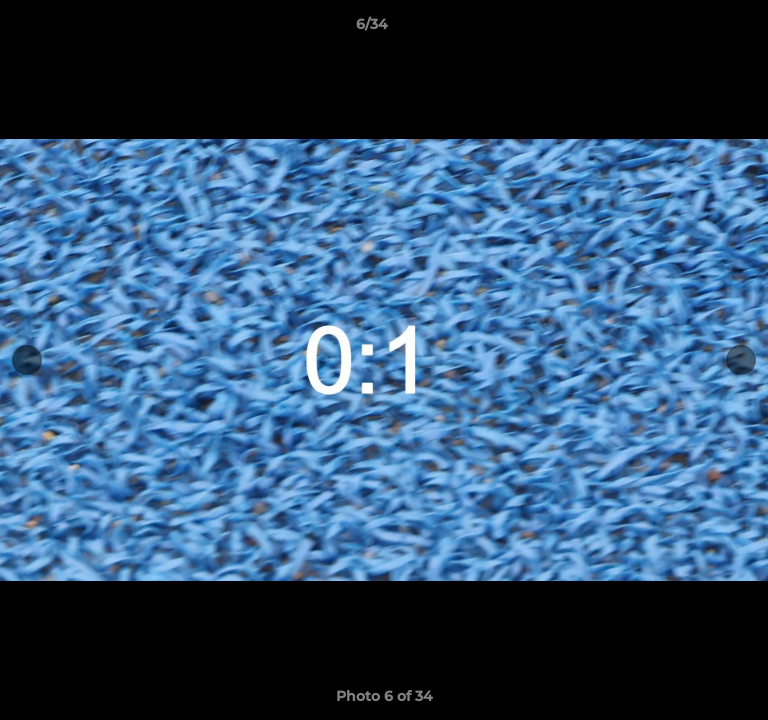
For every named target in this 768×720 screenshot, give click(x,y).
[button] (696, 29)
